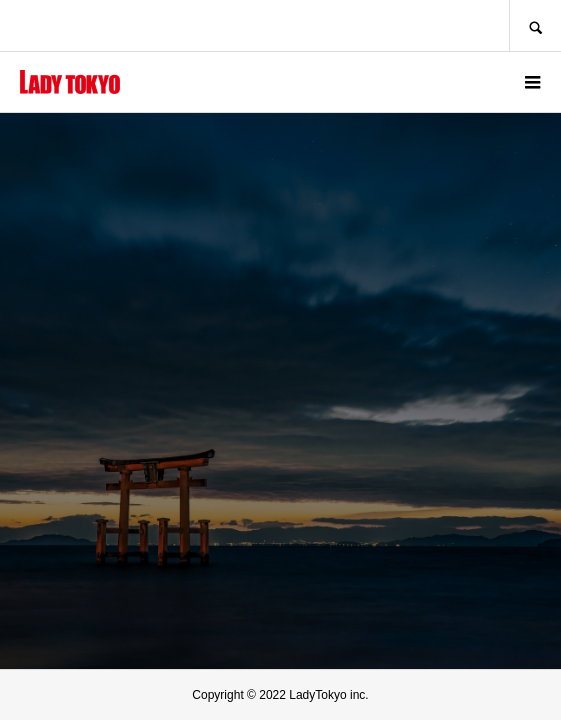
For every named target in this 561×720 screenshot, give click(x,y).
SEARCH (535, 25)
